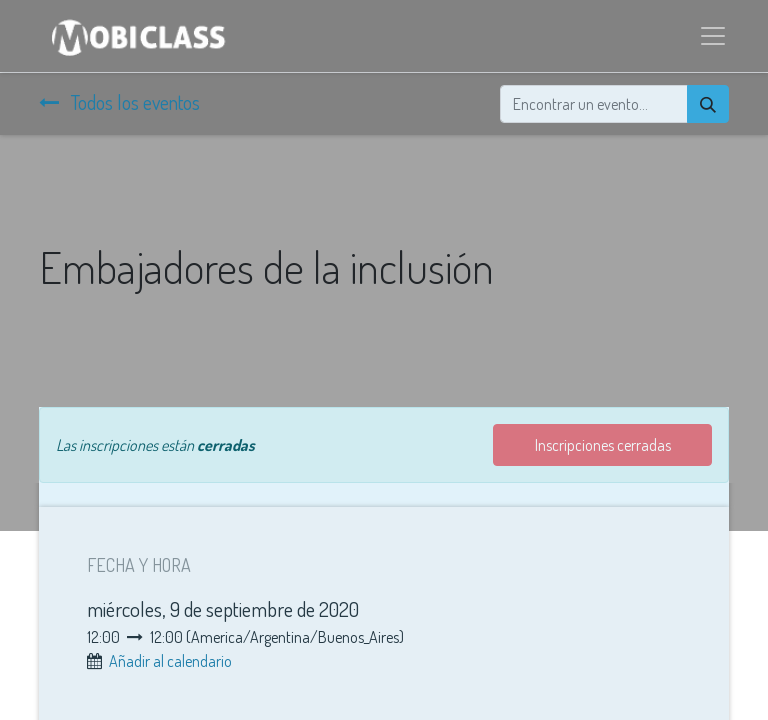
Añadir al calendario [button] (170, 661)
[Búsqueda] (708, 104)
